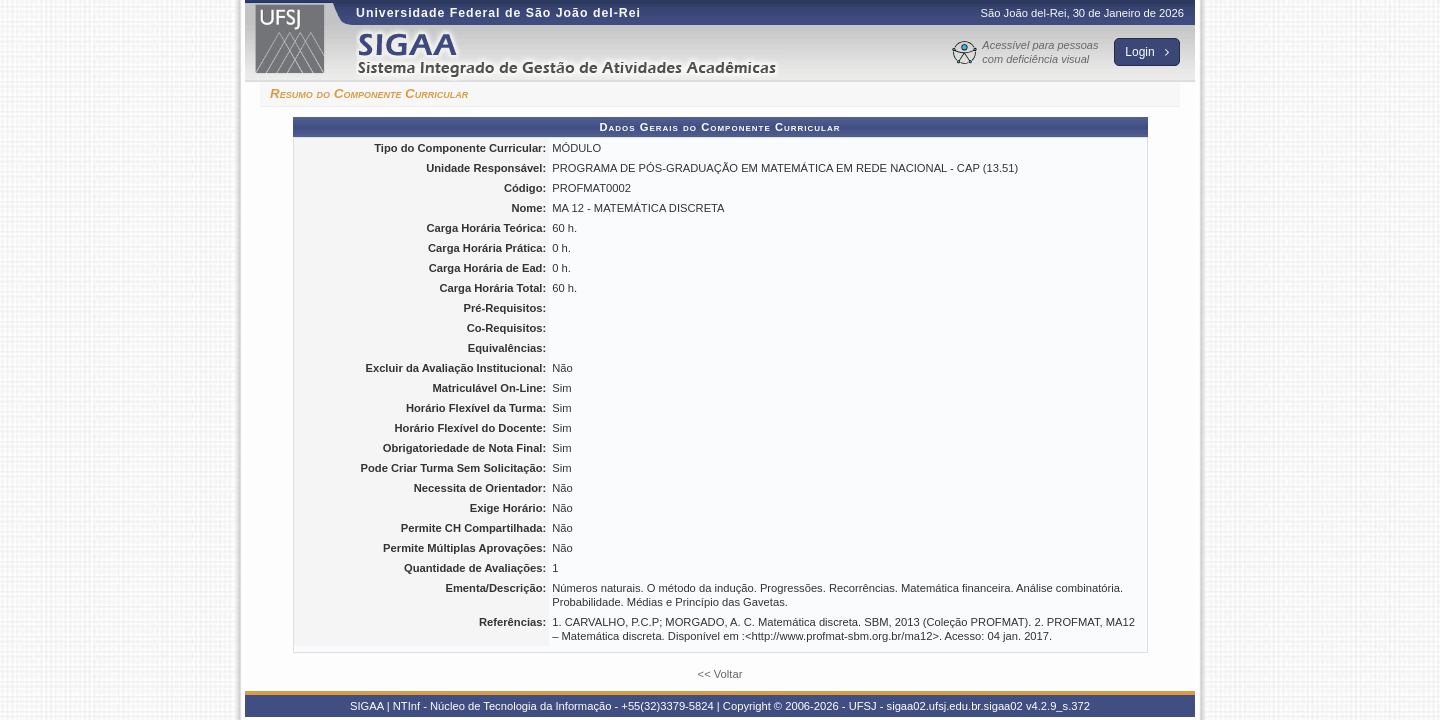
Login (1147, 52)
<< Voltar (720, 674)
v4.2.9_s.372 (1058, 706)
